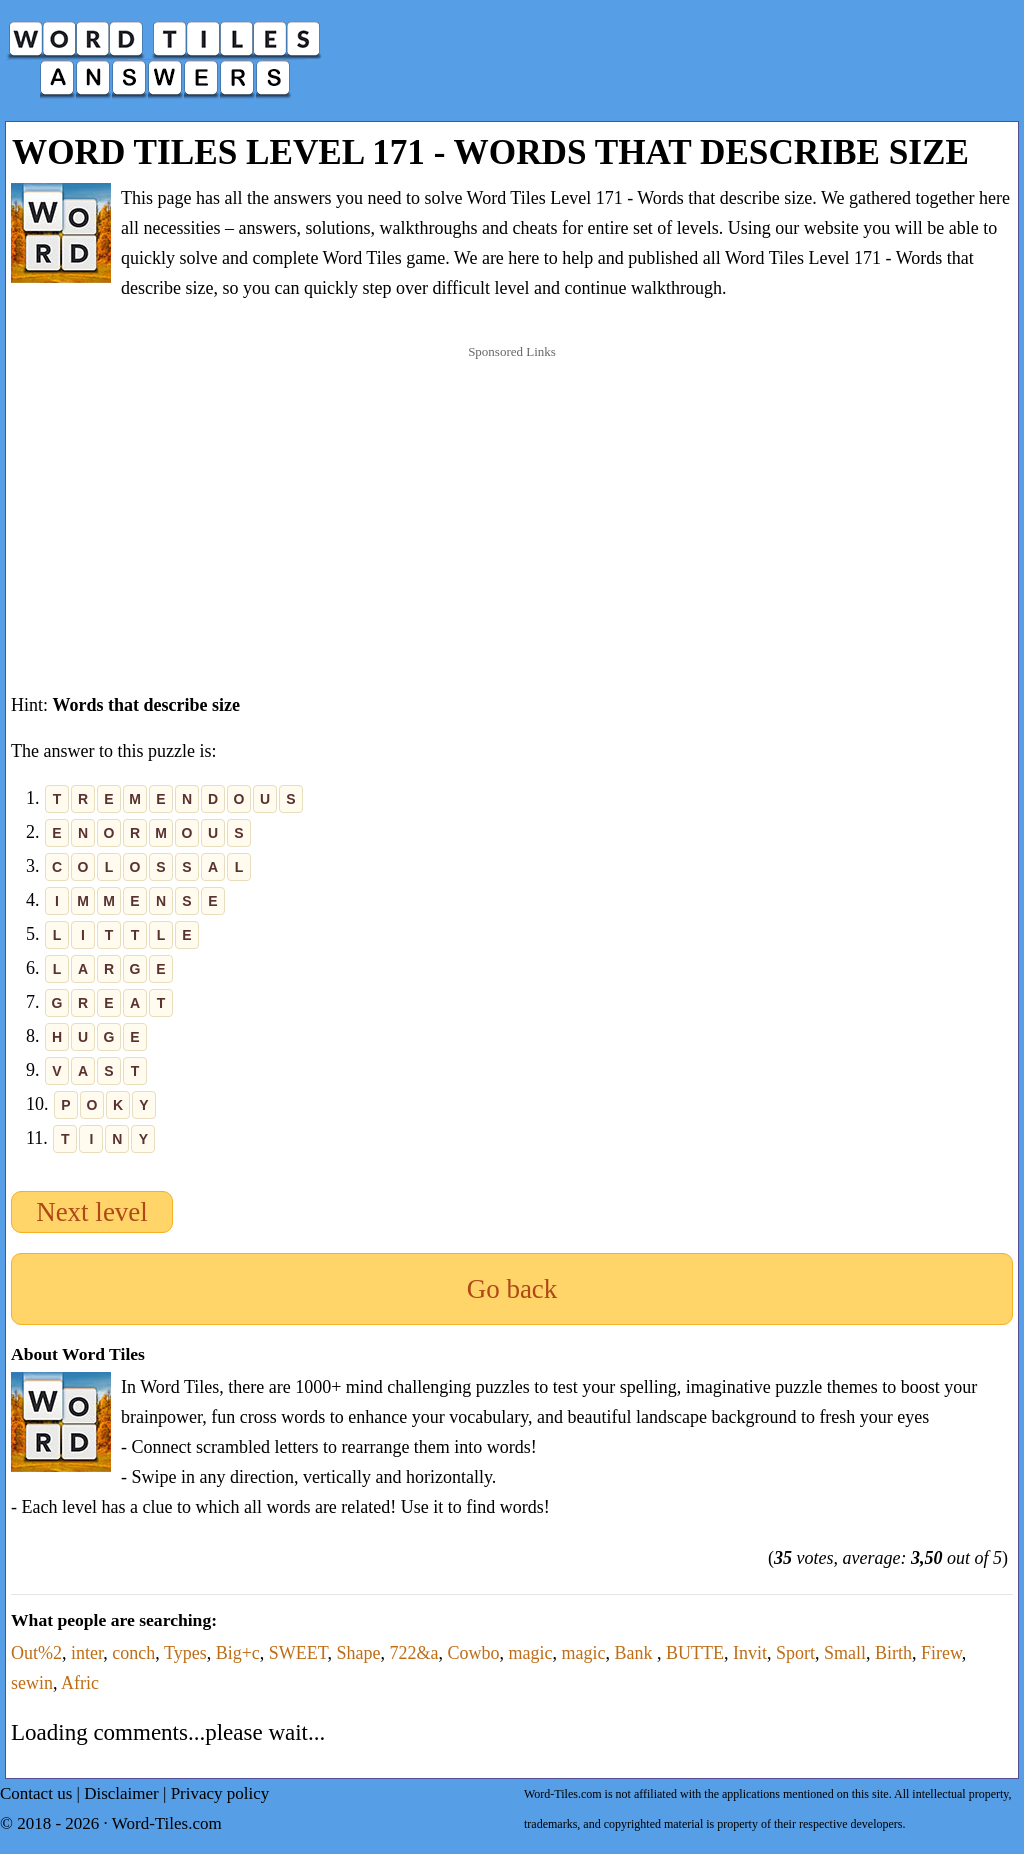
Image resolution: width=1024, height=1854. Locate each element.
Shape (358, 1653)
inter (87, 1653)
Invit (750, 1653)
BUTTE (695, 1653)
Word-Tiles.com (167, 1823)
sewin (32, 1683)
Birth (893, 1653)
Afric (80, 1683)
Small (845, 1653)
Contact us (36, 1793)
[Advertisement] (512, 499)
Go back (512, 1289)
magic (531, 1653)
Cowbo (473, 1653)
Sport (795, 1653)
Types (185, 1653)
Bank (635, 1653)
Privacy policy (220, 1793)
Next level (92, 1212)
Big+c (238, 1653)
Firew (941, 1653)
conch (133, 1653)
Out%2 (36, 1653)
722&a (413, 1653)
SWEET (298, 1653)
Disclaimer (121, 1793)
